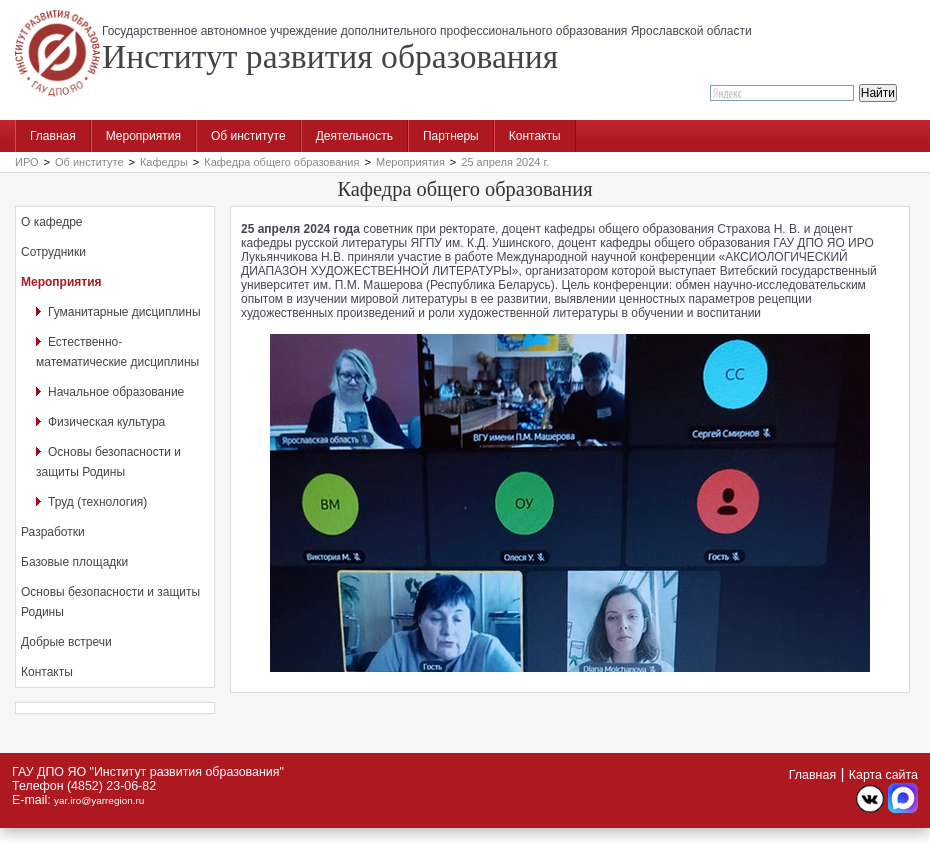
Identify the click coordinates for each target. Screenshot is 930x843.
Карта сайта (883, 775)
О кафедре (52, 222)
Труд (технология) (97, 502)
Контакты (535, 136)
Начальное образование (116, 392)
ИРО (27, 162)
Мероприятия (143, 136)
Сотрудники (53, 252)
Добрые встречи (66, 642)
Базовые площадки (74, 562)
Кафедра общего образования (281, 162)
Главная (53, 136)
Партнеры (451, 136)
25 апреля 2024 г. (505, 162)
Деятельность (354, 136)
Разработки (53, 532)
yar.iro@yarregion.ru (99, 800)
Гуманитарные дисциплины (124, 312)
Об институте (248, 136)
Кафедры (164, 162)
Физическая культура (106, 422)
